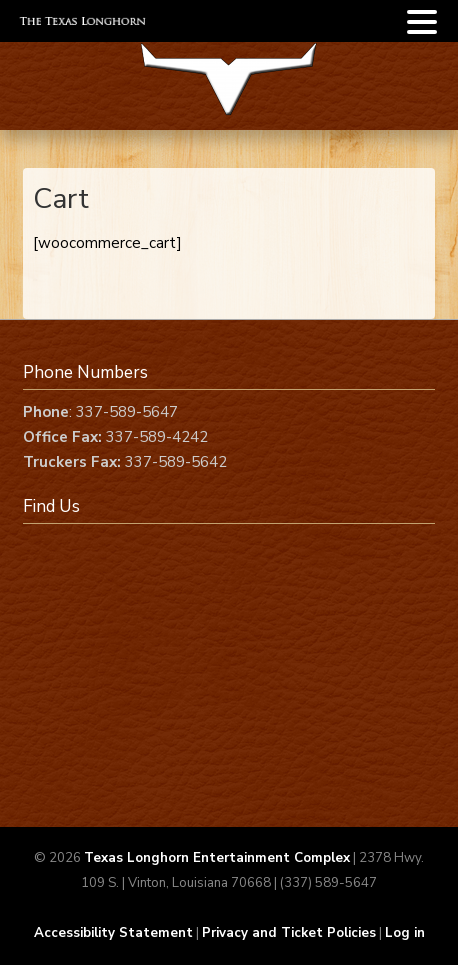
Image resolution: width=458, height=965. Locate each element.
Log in (405, 933)
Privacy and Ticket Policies (289, 933)
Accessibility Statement (113, 933)
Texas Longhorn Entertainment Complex (217, 858)
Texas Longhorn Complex (229, 92)
